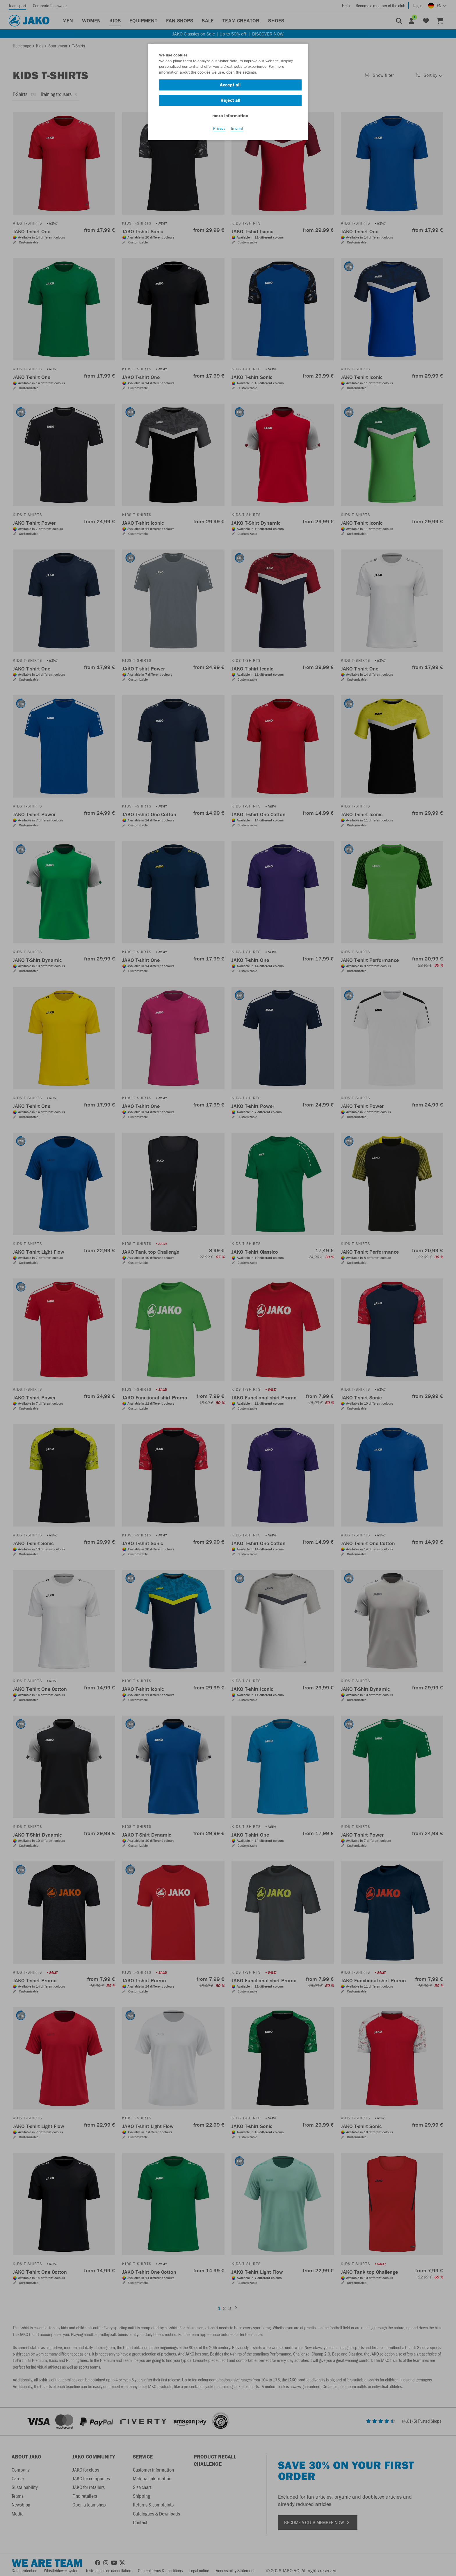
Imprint (237, 128)
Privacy (219, 128)
